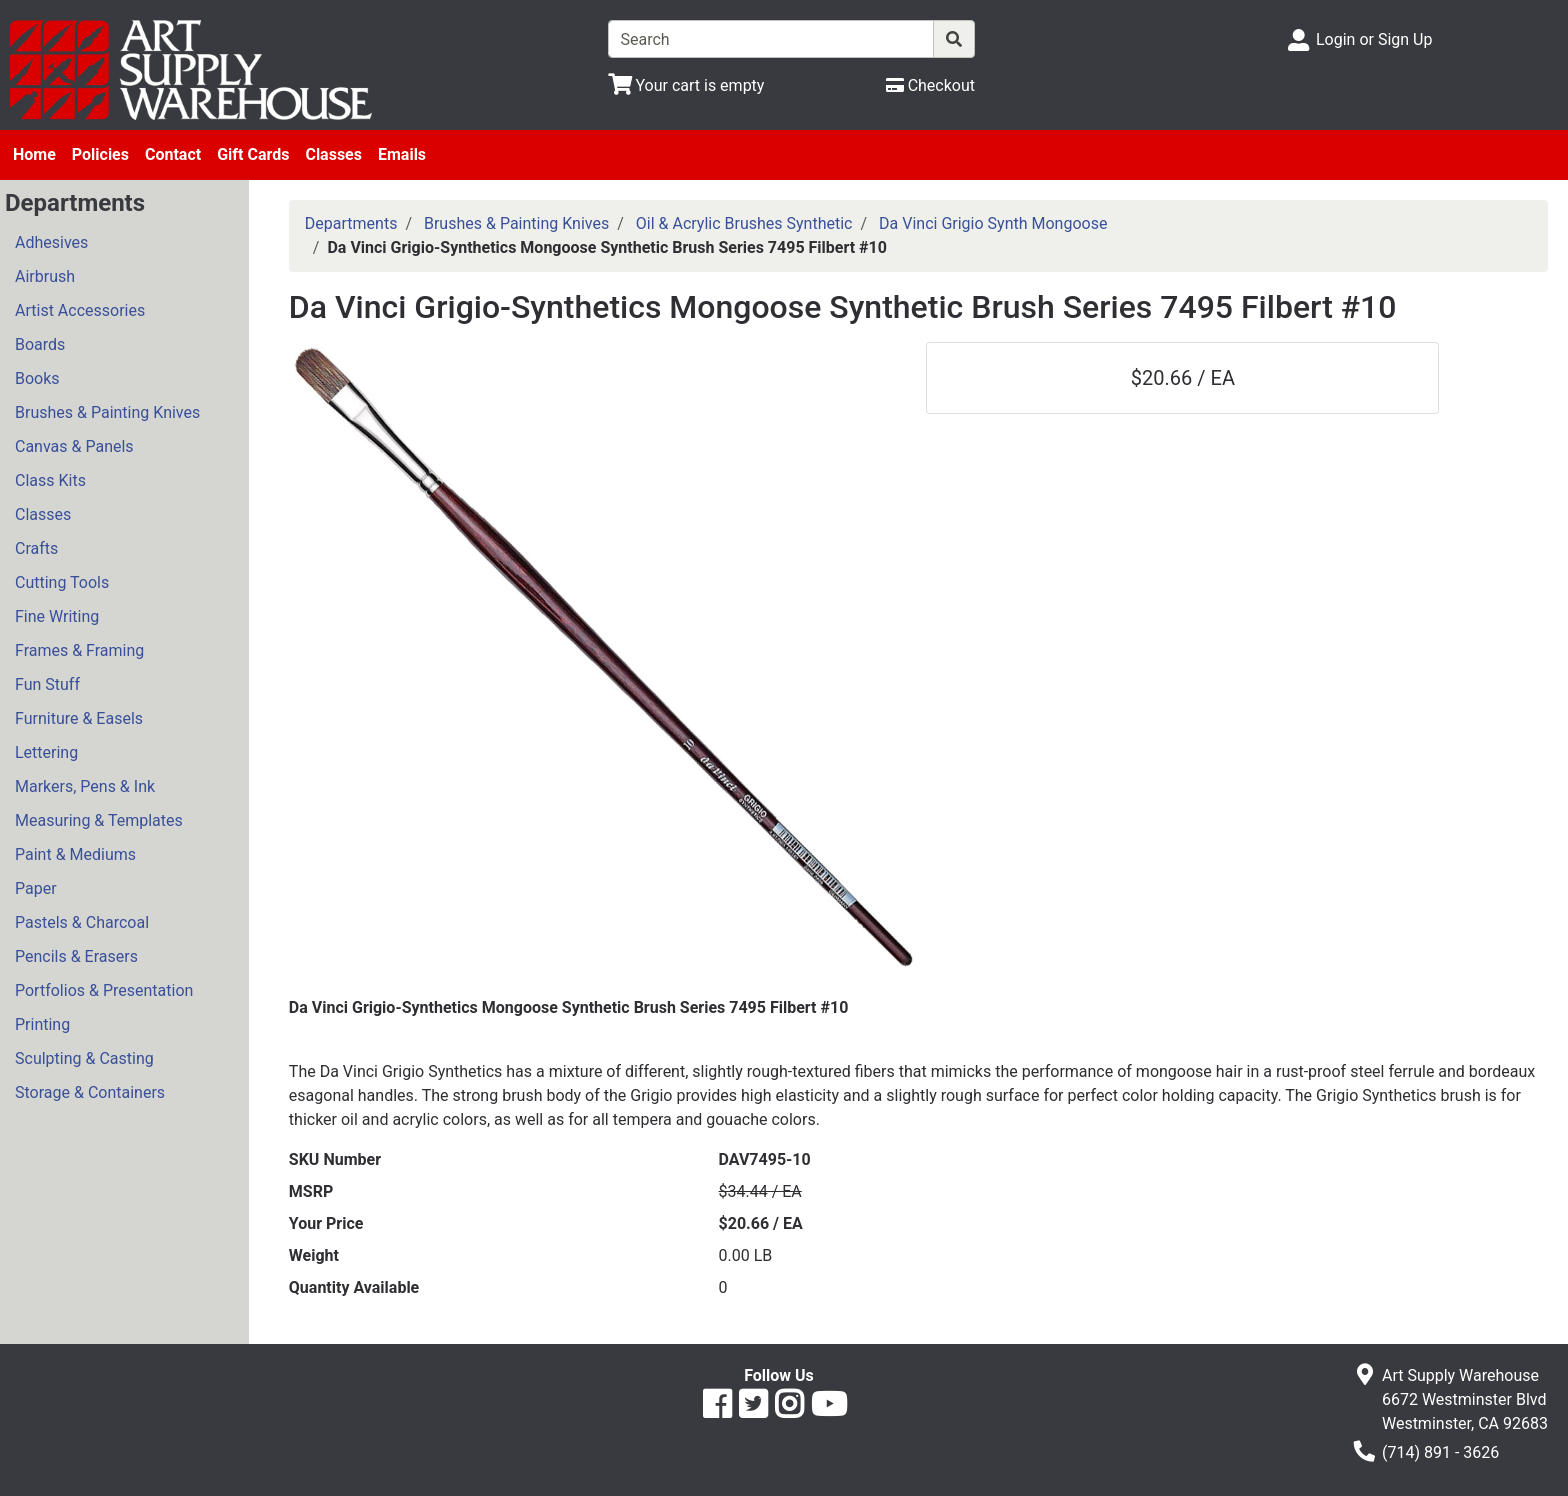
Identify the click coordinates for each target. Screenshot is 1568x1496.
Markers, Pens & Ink (85, 786)
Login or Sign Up (1374, 39)
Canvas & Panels (74, 446)
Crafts (36, 548)
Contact (173, 154)
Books (37, 378)
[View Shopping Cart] (686, 85)
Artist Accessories (80, 310)
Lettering (46, 752)
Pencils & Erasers (76, 956)
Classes (333, 154)
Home (34, 154)
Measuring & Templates (99, 820)
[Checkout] (930, 85)
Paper (36, 888)
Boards (40, 344)
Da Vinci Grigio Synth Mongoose (993, 223)
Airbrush (45, 276)
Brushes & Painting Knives (107, 412)
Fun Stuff (47, 684)
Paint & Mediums (75, 854)
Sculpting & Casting (84, 1058)
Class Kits (50, 480)
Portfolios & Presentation (104, 990)
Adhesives (51, 242)
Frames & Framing (79, 650)
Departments (351, 223)
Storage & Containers (90, 1092)
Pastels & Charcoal (82, 922)
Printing (42, 1024)
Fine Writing (57, 616)
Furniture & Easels (79, 718)
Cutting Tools (62, 582)
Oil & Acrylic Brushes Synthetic (744, 223)
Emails (402, 154)
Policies (100, 154)
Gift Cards (253, 154)
